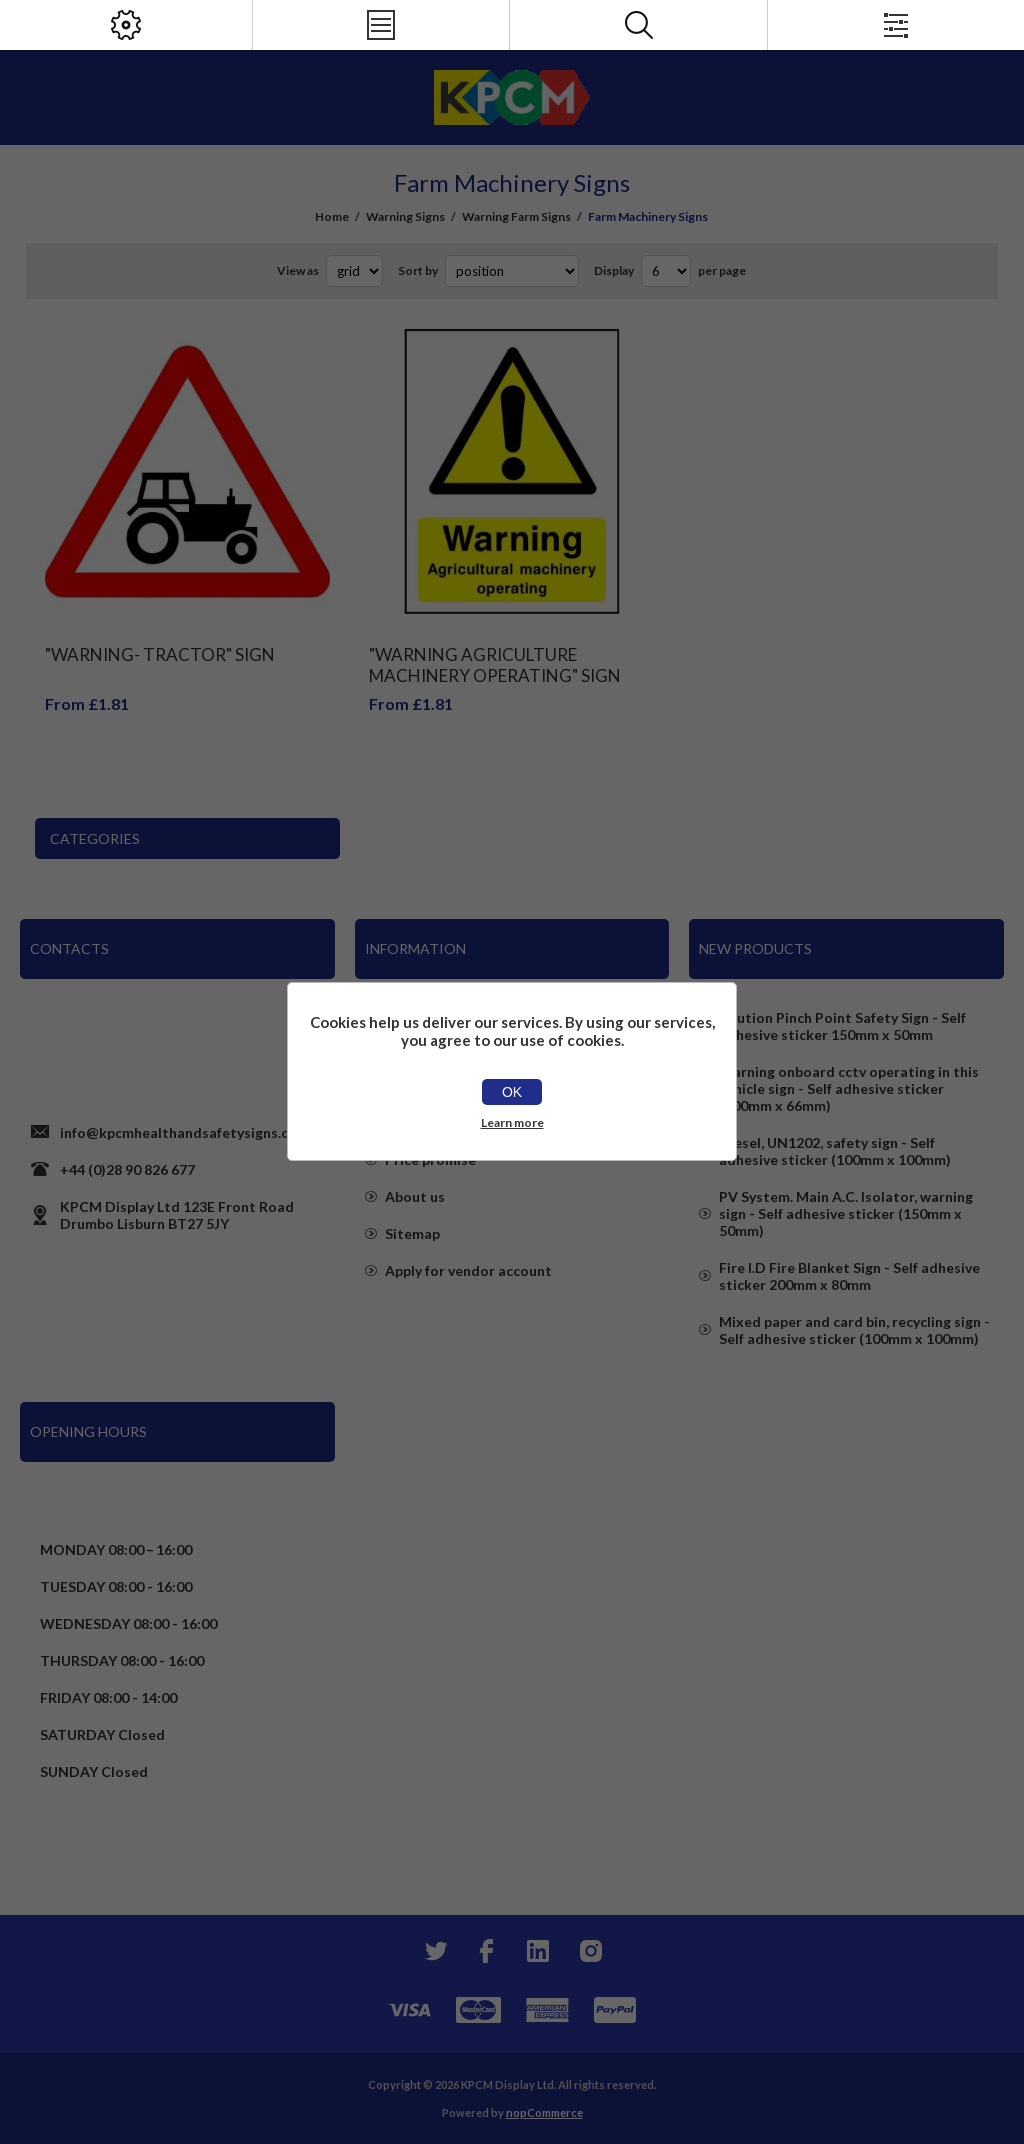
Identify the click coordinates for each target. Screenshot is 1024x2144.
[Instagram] (590, 1951)
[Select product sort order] (512, 271)
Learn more (512, 1122)
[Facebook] (486, 1951)
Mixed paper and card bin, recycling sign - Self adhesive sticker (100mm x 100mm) (854, 1330)
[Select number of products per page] (666, 271)
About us (415, 1196)
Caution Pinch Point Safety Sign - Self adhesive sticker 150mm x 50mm (842, 1026)
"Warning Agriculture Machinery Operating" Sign (495, 665)
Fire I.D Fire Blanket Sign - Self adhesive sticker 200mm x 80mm (849, 1276)
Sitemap (412, 1233)
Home (332, 216)
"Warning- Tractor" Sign (160, 654)
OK (512, 1092)
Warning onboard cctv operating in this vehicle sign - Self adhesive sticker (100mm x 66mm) (849, 1088)
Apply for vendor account (468, 1270)
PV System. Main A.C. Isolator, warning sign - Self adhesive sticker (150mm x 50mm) (846, 1213)
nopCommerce (544, 2112)
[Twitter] (434, 1951)
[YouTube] (538, 1951)
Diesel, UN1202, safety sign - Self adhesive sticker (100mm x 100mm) (835, 1151)
